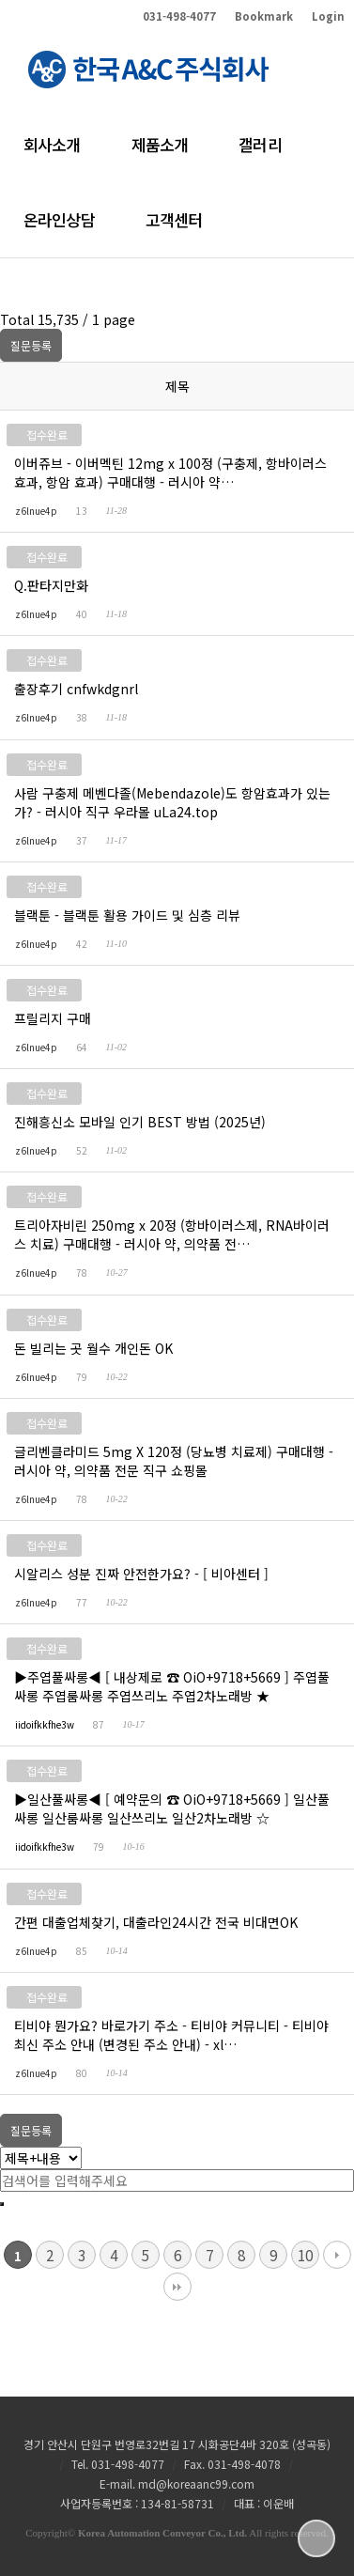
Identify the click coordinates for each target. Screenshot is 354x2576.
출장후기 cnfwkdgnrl (77, 688)
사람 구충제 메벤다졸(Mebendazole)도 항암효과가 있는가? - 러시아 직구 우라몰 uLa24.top (172, 802)
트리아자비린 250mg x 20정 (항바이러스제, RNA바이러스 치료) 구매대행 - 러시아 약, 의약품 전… (172, 1234)
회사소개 (52, 157)
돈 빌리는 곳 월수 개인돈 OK (94, 1348)
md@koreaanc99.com (196, 2483)
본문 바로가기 (0, 0)
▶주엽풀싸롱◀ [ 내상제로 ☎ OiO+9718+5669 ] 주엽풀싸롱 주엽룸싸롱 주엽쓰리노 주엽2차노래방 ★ (172, 1686)
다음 (337, 2255)
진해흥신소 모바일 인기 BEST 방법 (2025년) (141, 1121)
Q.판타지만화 (52, 585)
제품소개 (160, 157)
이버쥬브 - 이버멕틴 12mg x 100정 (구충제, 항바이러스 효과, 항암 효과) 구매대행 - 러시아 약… (170, 472)
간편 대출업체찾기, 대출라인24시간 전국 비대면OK (157, 1922)
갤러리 (260, 157)
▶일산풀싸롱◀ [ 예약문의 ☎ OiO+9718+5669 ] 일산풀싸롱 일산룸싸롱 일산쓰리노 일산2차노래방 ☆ (172, 1808)
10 (305, 2254)
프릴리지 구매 (53, 1018)
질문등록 (31, 345)
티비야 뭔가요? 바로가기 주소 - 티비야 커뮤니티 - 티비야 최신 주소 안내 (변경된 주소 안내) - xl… (171, 2035)
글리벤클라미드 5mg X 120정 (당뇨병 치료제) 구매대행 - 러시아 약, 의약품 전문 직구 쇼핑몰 (173, 1461)
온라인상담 (59, 232)
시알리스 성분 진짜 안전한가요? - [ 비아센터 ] (142, 1573)
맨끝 (177, 2287)
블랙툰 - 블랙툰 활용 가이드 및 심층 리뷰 (128, 915)
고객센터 (174, 232)
